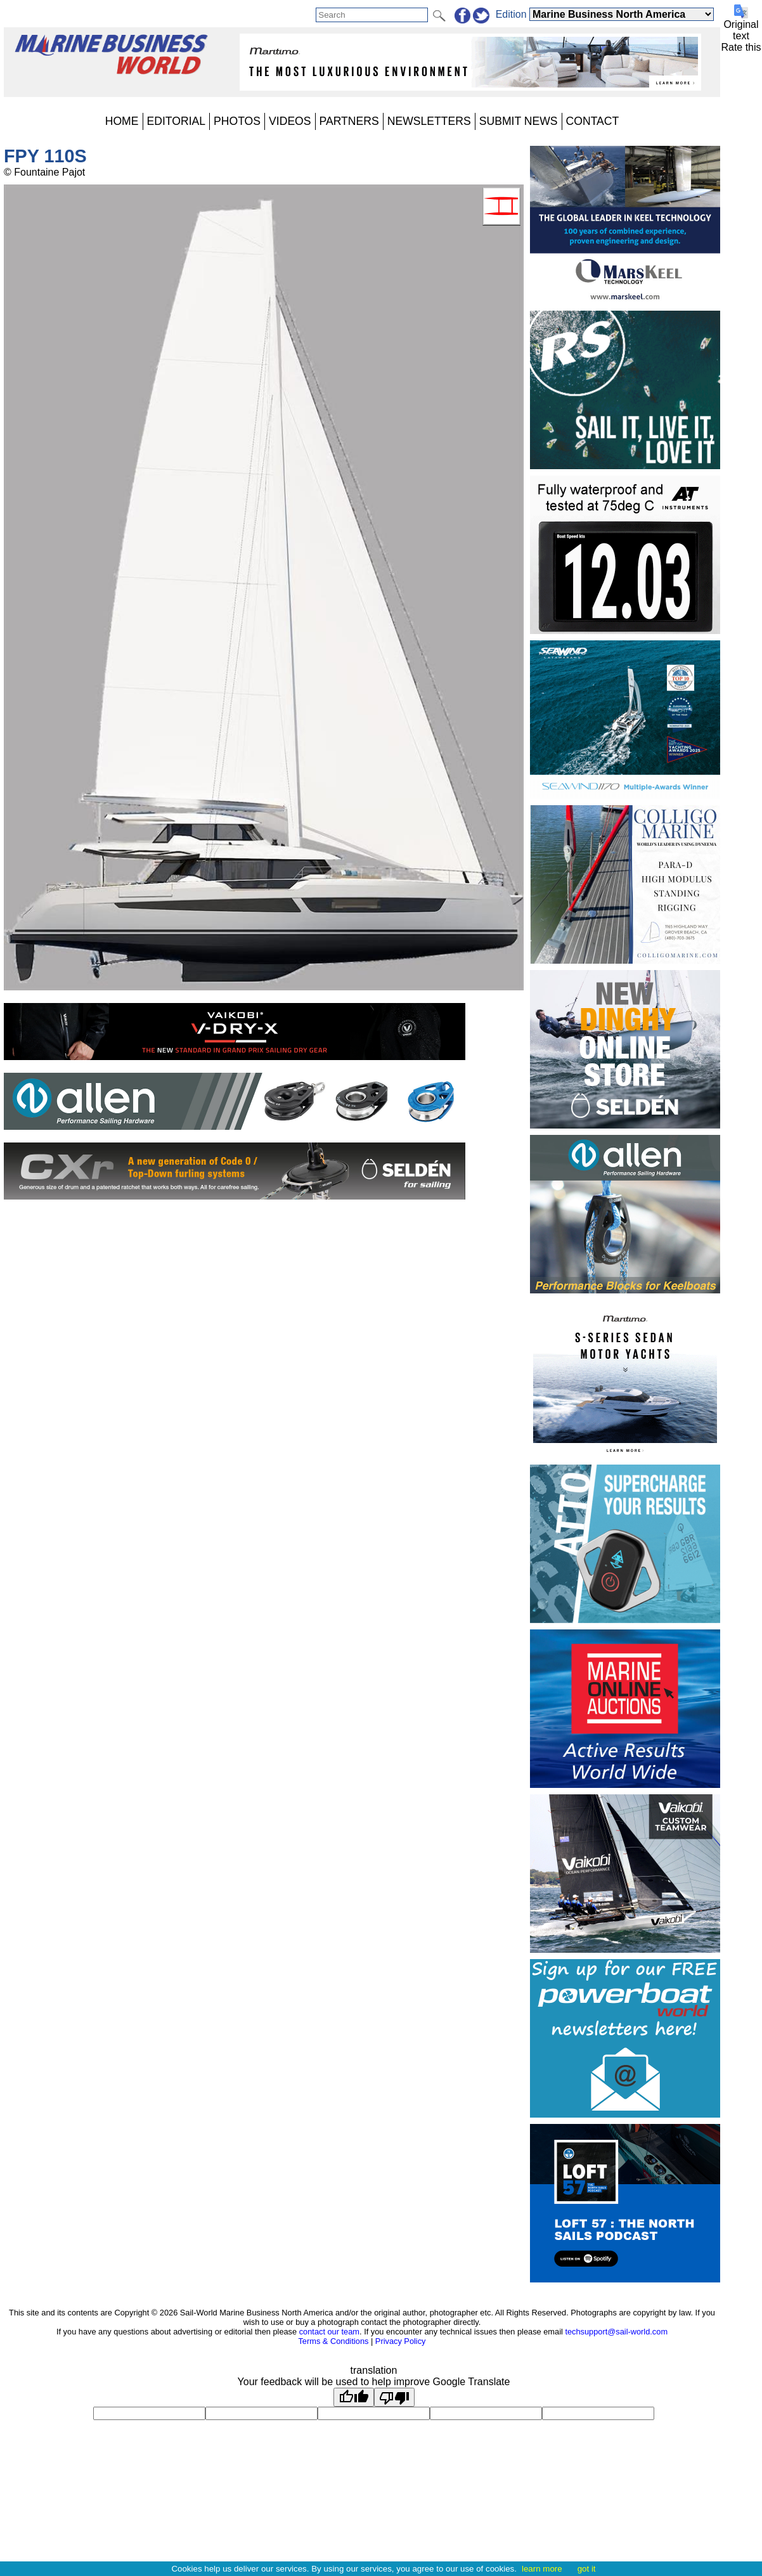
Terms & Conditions (333, 2341)
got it (587, 2568)
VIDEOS (290, 121)
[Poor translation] (394, 2397)
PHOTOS (237, 121)
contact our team (329, 2331)
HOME (122, 121)
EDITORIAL (176, 121)
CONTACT (592, 121)
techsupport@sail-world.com (616, 2331)
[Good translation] (353, 2397)
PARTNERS (349, 121)
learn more (542, 2568)
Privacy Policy (400, 2341)
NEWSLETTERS (429, 121)
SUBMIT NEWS (518, 121)
